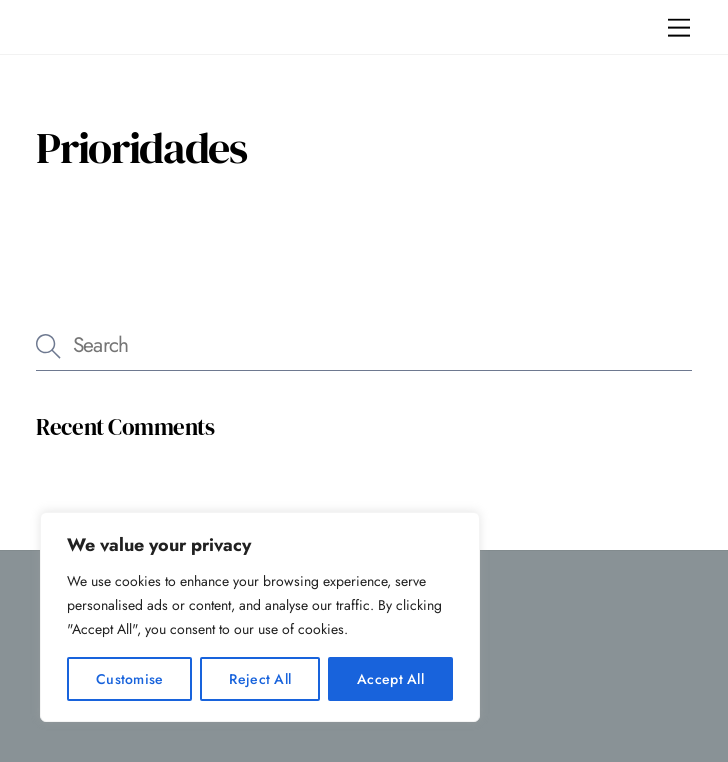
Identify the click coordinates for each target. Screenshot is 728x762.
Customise (130, 679)
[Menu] (679, 27)
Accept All (390, 679)
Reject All (260, 679)
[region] (260, 617)
